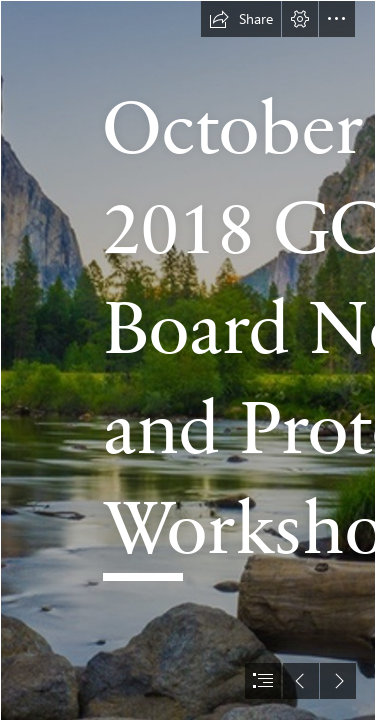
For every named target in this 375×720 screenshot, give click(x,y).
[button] (241, 19)
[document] (187, 360)
